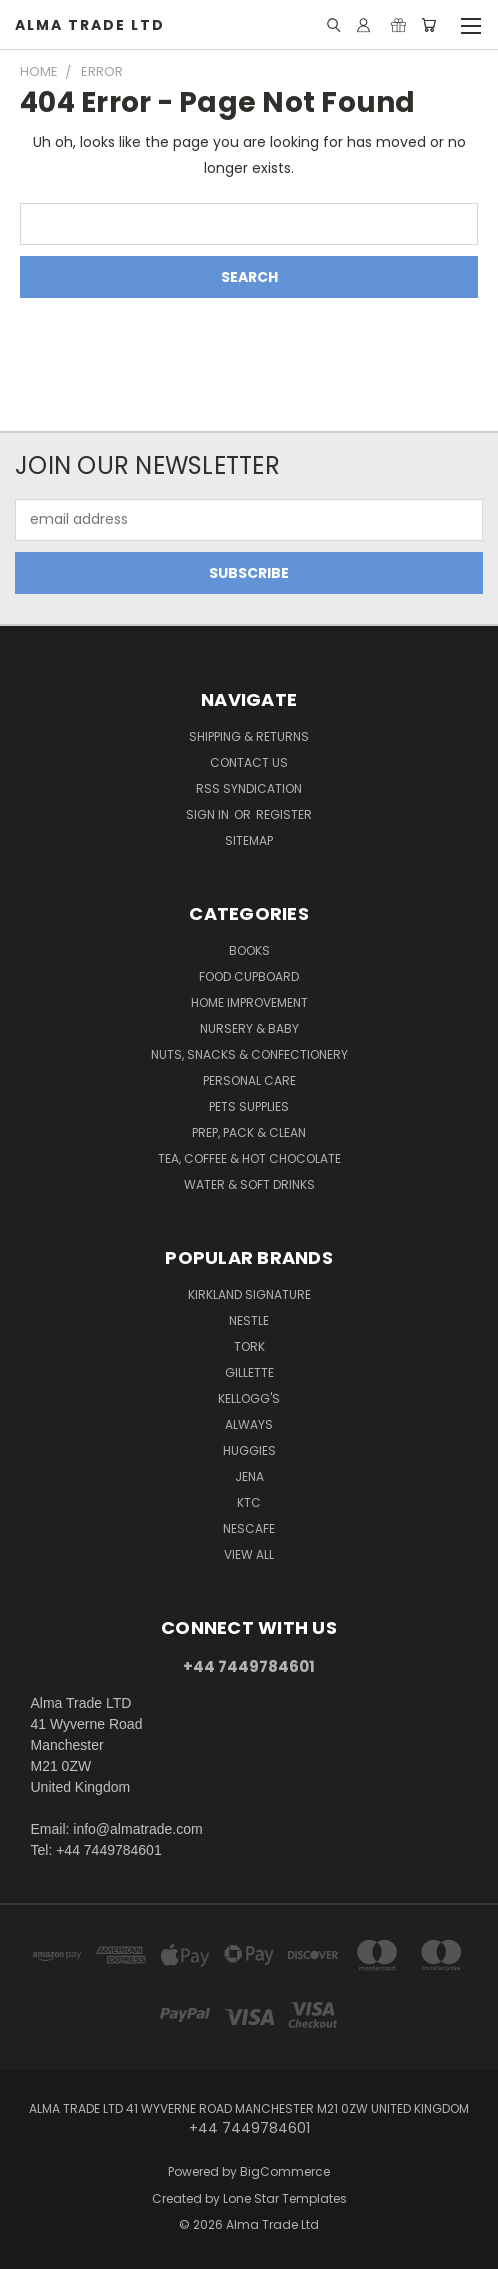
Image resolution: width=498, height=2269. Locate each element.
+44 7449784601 (249, 1666)
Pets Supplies (249, 1106)
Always (249, 1424)
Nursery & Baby (249, 1028)
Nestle (249, 1320)
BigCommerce (285, 2171)
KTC (249, 1502)
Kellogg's (249, 1398)
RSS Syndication (249, 788)
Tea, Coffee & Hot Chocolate (249, 1158)
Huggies (249, 1450)
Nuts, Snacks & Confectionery (249, 1054)
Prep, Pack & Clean (249, 1132)
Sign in (209, 814)
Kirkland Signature (249, 1294)
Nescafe (249, 1528)
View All (249, 1554)
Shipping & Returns (249, 736)
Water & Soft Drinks (249, 1184)
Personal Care (249, 1080)
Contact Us (249, 762)
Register (284, 814)
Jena (249, 1476)
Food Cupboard (249, 976)
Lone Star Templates (285, 2198)
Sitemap (249, 840)
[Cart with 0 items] (428, 25)
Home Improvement (249, 1002)
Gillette (249, 1372)
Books (249, 950)
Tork (249, 1346)
